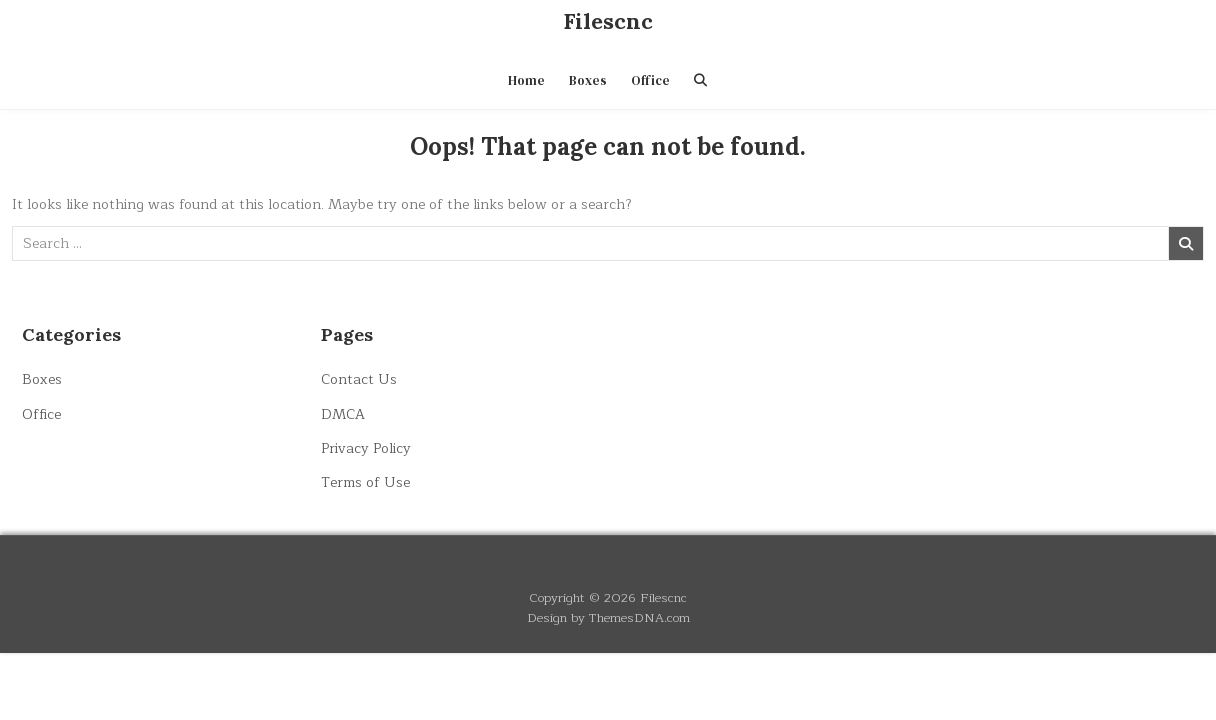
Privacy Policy (366, 448)
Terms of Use (365, 482)
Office (650, 80)
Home (526, 80)
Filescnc (608, 21)
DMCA (343, 414)
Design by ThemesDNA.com (608, 617)
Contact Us (359, 379)
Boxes (588, 80)
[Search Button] (700, 80)
